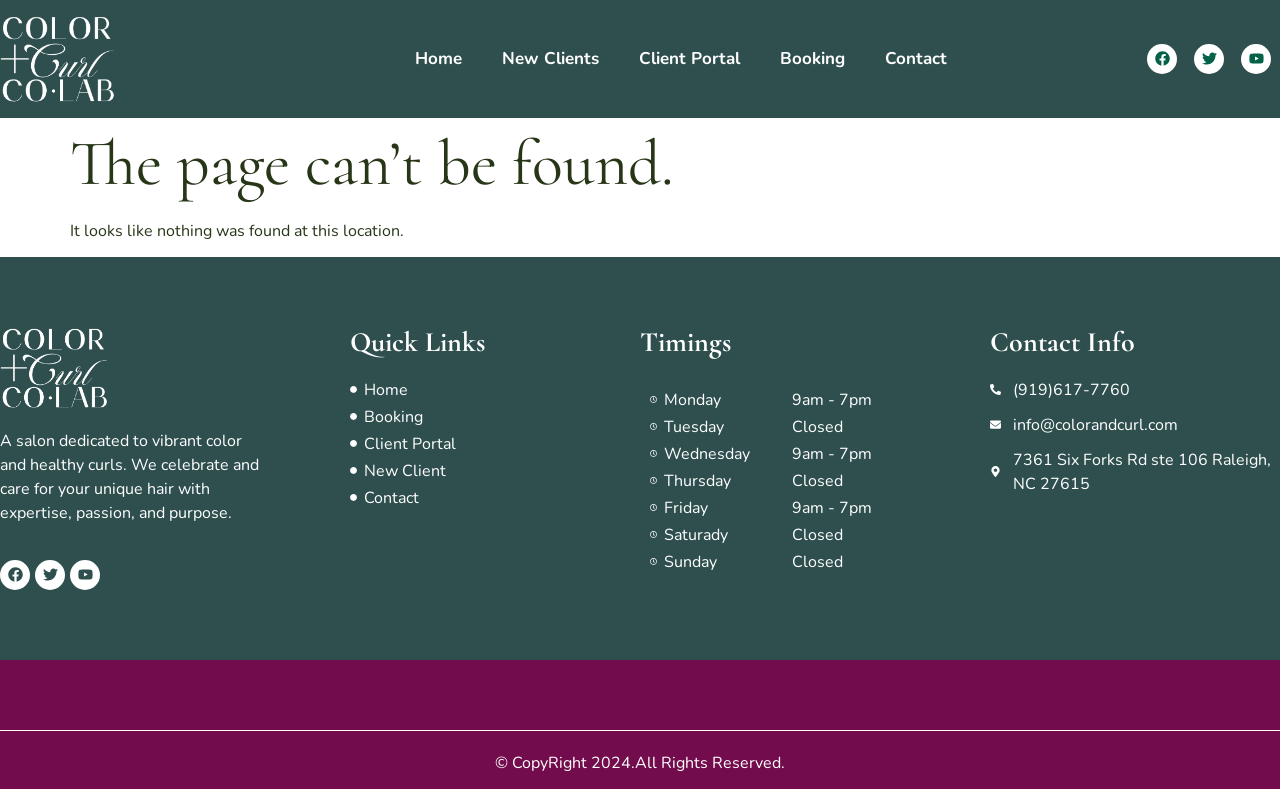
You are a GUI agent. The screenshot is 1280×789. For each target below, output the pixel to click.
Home (438, 58)
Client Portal (689, 58)
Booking (812, 58)
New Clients (550, 58)
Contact (916, 58)
